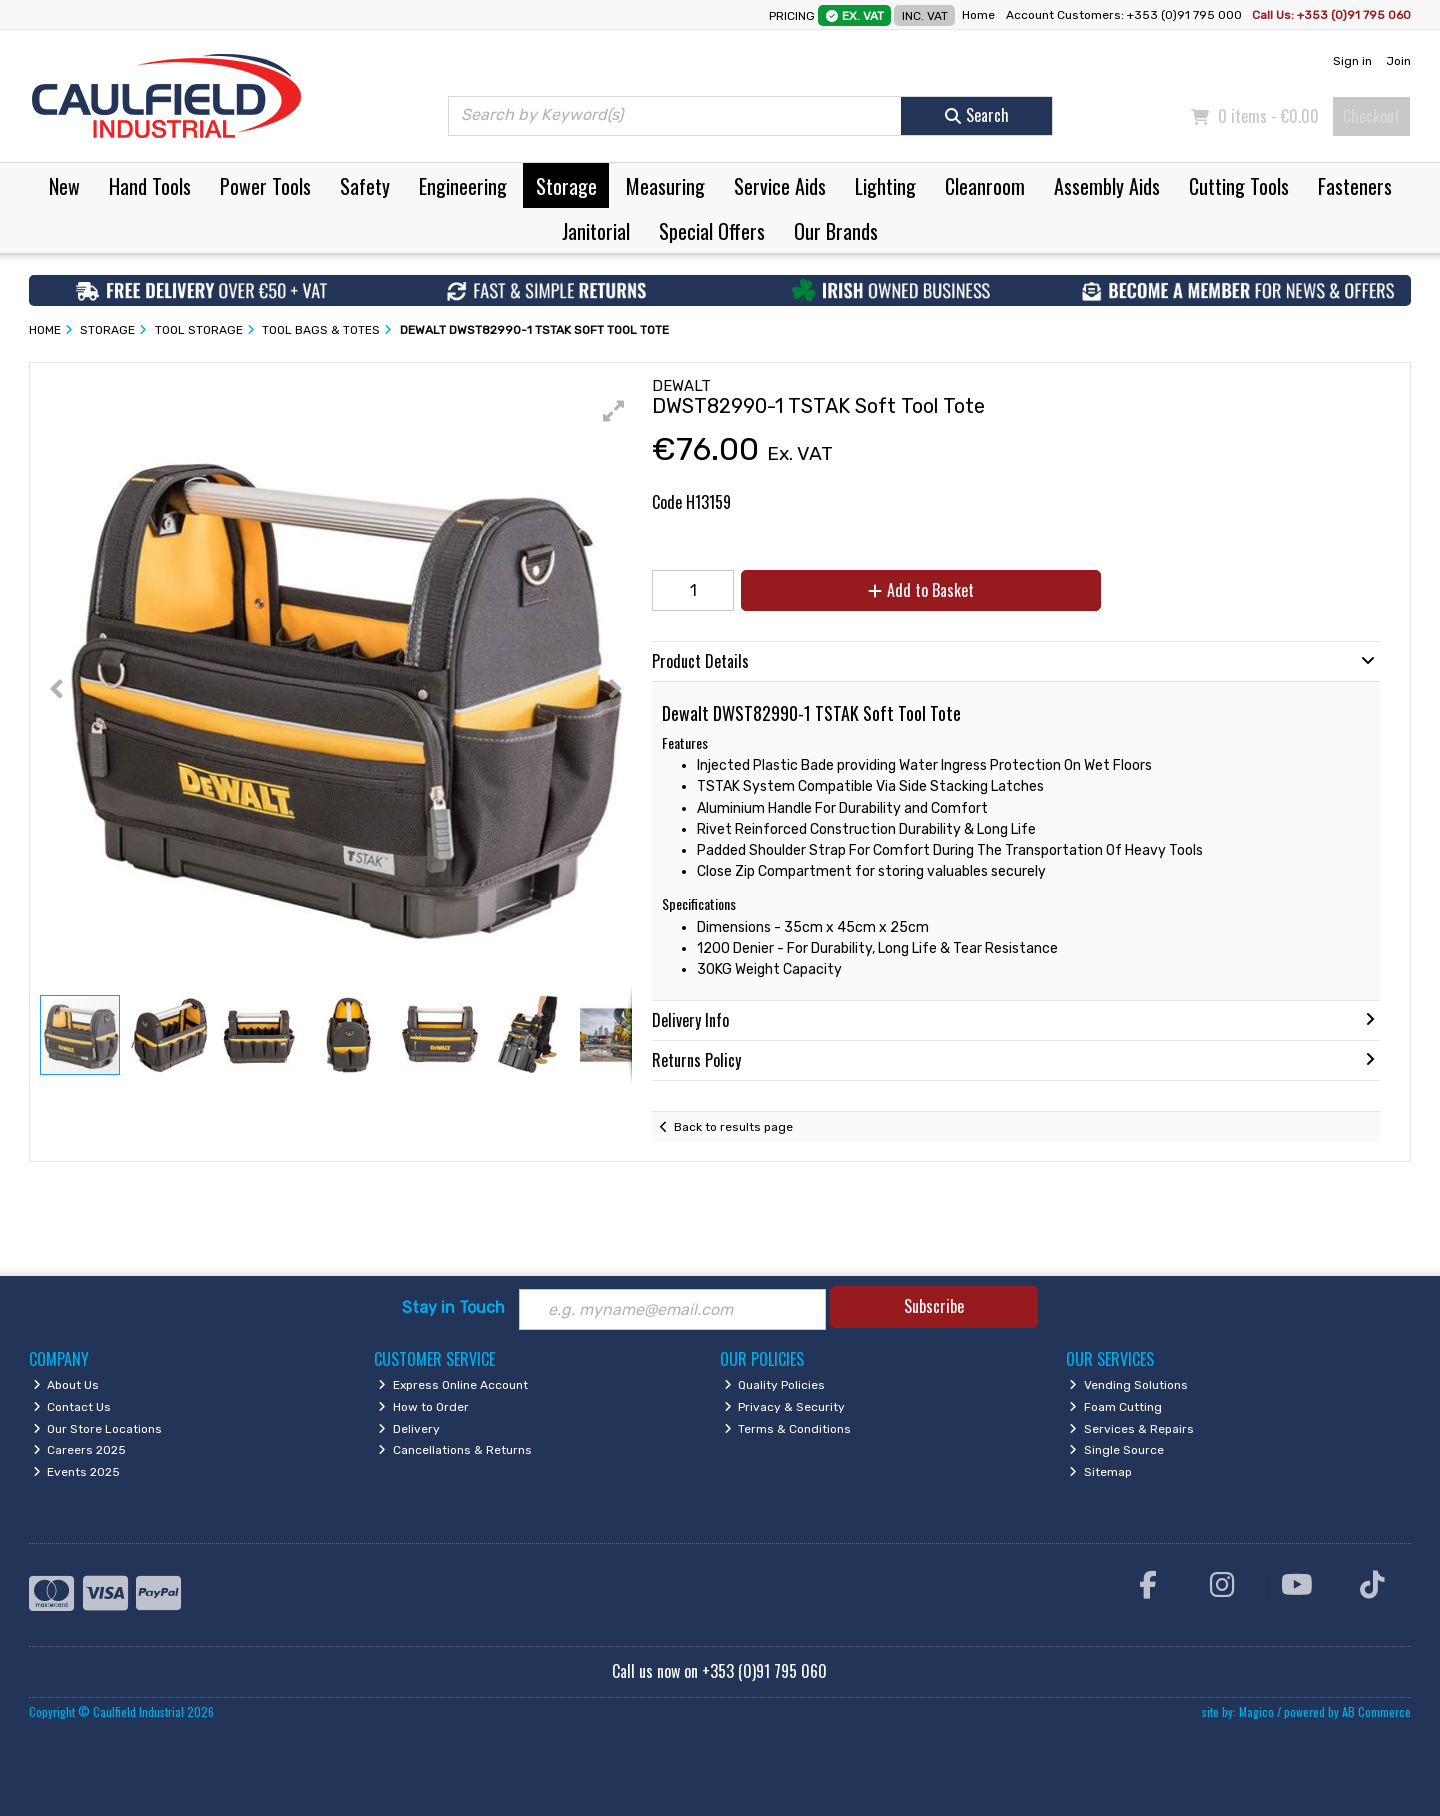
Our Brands (836, 231)
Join (1398, 61)
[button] (614, 411)
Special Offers (712, 231)
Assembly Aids (1107, 186)
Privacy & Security (785, 1407)
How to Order (423, 1407)
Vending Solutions (1128, 1385)
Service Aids (780, 186)
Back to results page (733, 1127)
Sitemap (1100, 1472)
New (64, 186)
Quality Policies (775, 1385)
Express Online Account (453, 1385)
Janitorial (596, 231)
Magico (1256, 1711)
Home (978, 15)
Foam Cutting (1115, 1407)
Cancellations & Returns (455, 1450)
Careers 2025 (80, 1450)
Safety (365, 186)
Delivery (409, 1429)
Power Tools (265, 186)
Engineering (463, 186)
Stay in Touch (453, 1307)
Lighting (885, 186)
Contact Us (72, 1407)
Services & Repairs (1131, 1429)
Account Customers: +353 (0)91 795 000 (1125, 15)
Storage (566, 186)
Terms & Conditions (788, 1429)
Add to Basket (921, 590)
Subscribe (934, 1306)
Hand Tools (150, 186)
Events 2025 (77, 1472)
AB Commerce (1376, 1711)
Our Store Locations (98, 1429)
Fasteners (1355, 186)
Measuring (665, 186)
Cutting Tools (1239, 186)
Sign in (1352, 61)
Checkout (1371, 116)
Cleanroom (985, 186)
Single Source (1116, 1450)
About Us (66, 1385)
